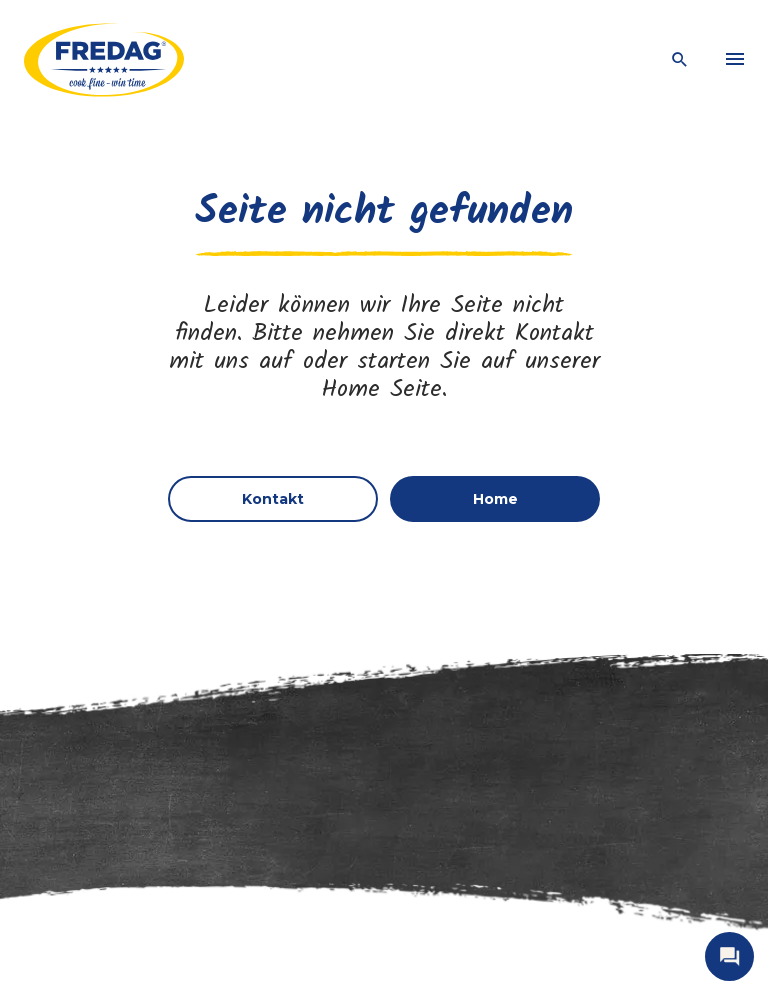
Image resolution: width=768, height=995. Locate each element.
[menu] (735, 60)
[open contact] (729, 956)
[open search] (680, 60)
